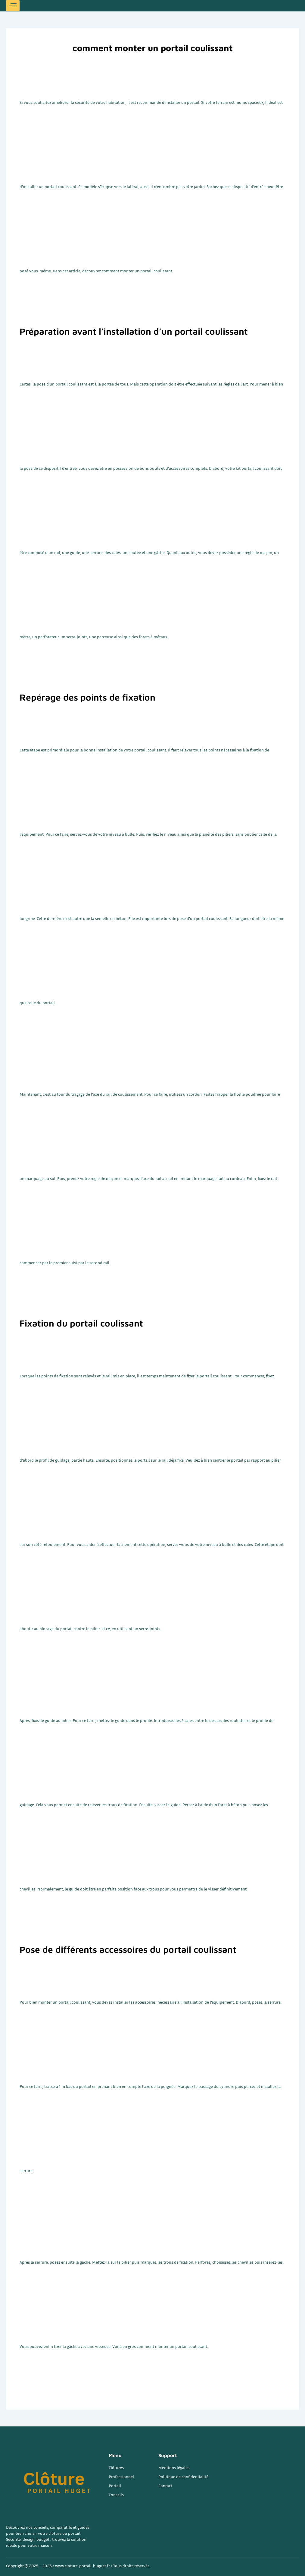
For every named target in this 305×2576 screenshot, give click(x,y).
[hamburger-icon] (13, 5)
